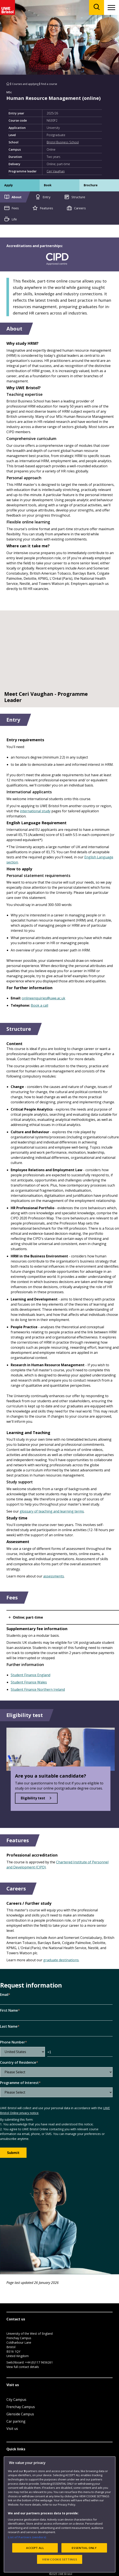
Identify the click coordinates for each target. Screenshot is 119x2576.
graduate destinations (61, 1960)
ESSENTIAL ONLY (84, 2548)
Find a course (49, 84)
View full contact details (22, 2367)
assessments (53, 1576)
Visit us (12, 2428)
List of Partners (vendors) (27, 2537)
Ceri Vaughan (56, 171)
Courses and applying (25, 84)
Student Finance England (30, 1675)
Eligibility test (33, 1798)
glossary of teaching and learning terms (52, 1511)
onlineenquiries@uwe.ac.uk (43, 998)
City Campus (16, 2399)
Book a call (39, 1005)
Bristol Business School (63, 142)
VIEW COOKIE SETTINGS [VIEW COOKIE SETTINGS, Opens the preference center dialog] (59, 2559)
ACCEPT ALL (35, 2548)
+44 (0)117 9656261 (39, 2362)
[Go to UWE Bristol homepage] (8, 84)
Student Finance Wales (29, 1682)
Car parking (15, 2421)
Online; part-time (28, 1617)
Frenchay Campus (20, 2406)
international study (35, 811)
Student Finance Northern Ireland (38, 1689)
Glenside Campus (20, 2414)
